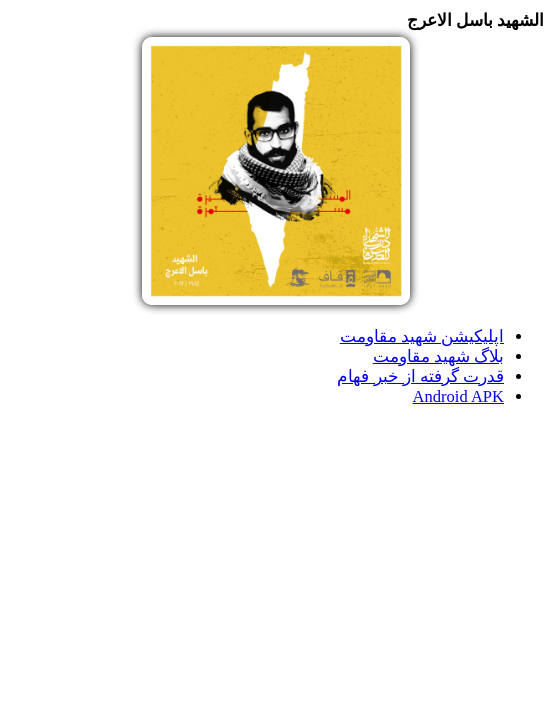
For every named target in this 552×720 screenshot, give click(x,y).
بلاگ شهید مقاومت (438, 356)
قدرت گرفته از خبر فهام (420, 376)
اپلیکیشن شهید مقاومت (422, 336)
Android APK (458, 396)
